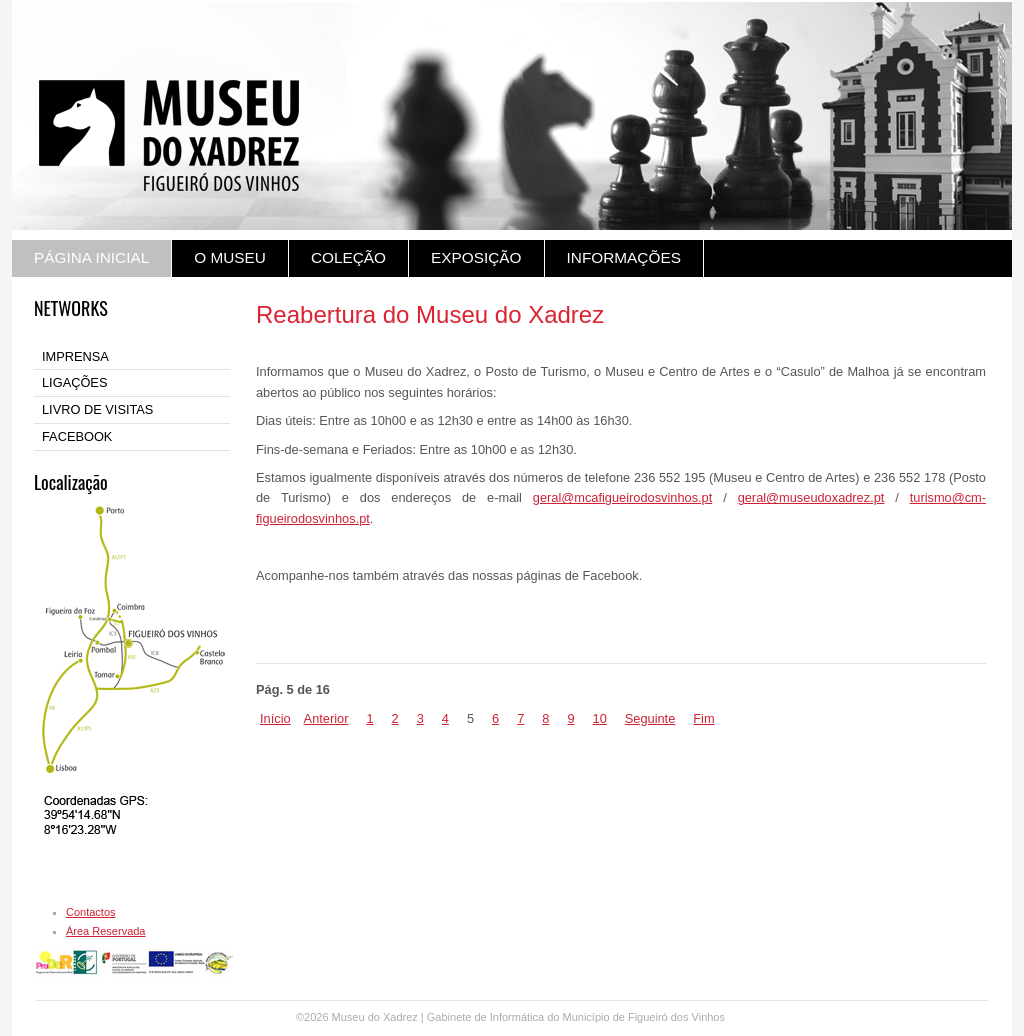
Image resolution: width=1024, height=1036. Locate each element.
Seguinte (650, 718)
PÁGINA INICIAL (91, 257)
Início (275, 718)
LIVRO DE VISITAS (97, 409)
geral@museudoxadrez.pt (811, 497)
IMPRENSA (75, 356)
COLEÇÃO (348, 257)
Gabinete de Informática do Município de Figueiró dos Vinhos (576, 1017)
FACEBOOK (77, 436)
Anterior (326, 718)
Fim (703, 718)
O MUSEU (230, 257)
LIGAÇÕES (74, 382)
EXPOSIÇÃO (476, 257)
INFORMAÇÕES (624, 257)
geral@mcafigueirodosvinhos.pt (622, 497)
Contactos (91, 912)
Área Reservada (106, 931)
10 (600, 718)
